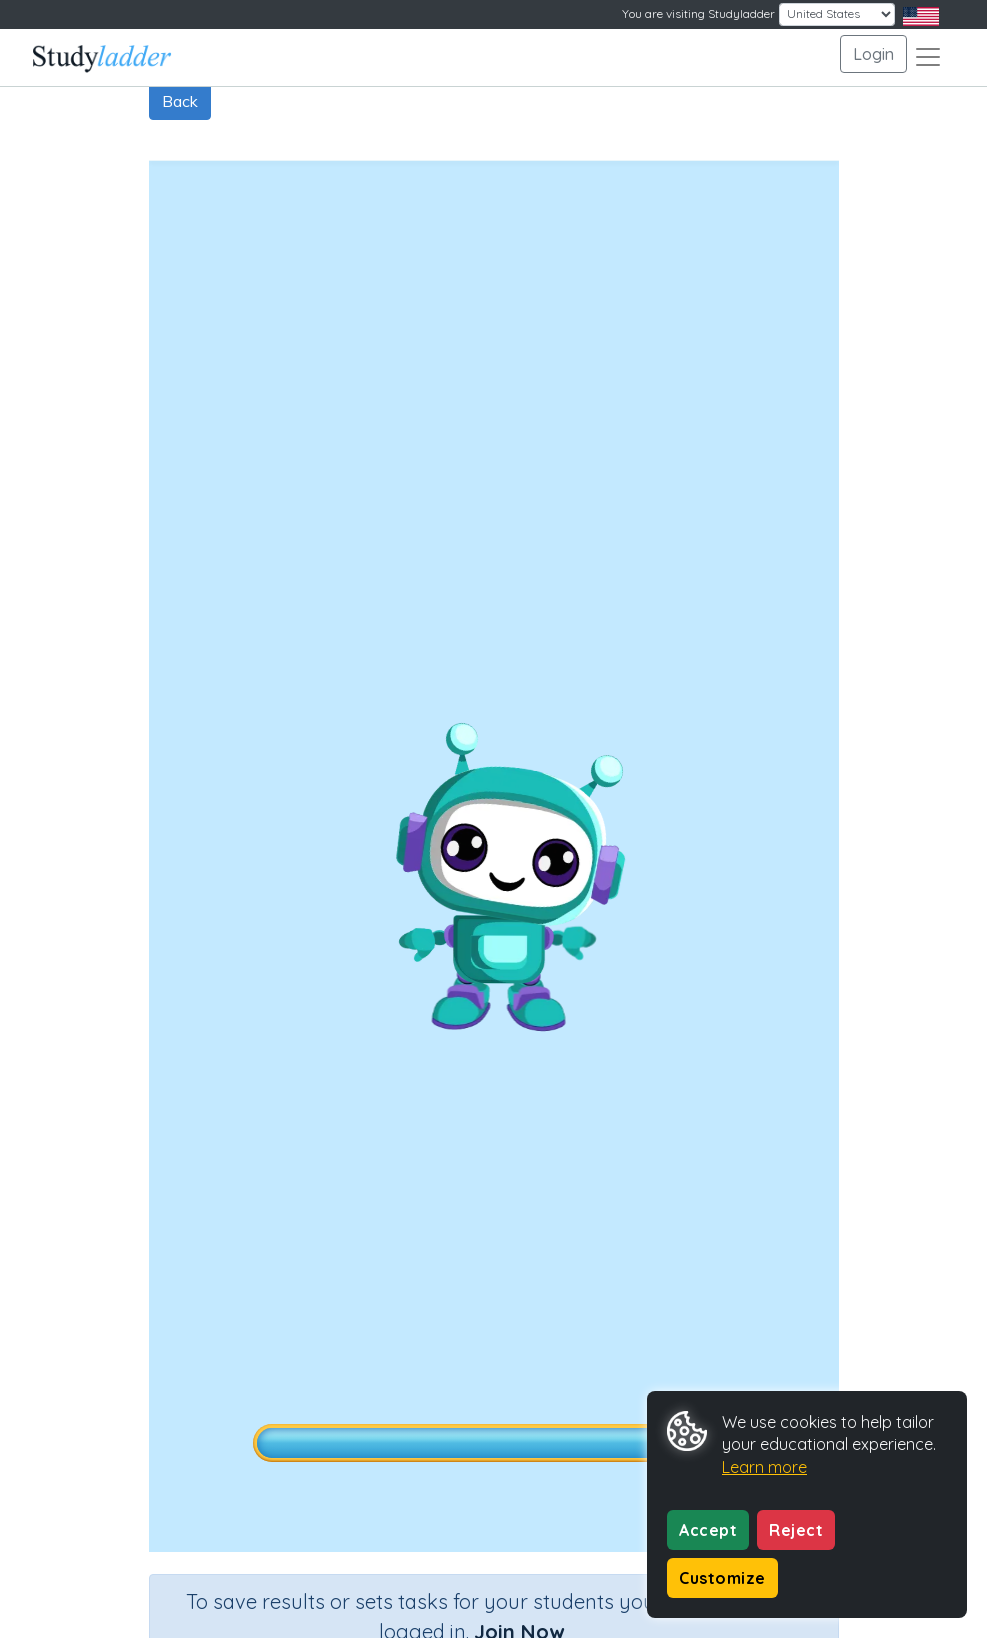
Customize (722, 1578)
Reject (796, 1530)
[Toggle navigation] (928, 57)
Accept (708, 1530)
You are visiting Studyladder (698, 13)
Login (873, 54)
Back (180, 101)
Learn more (764, 1467)
